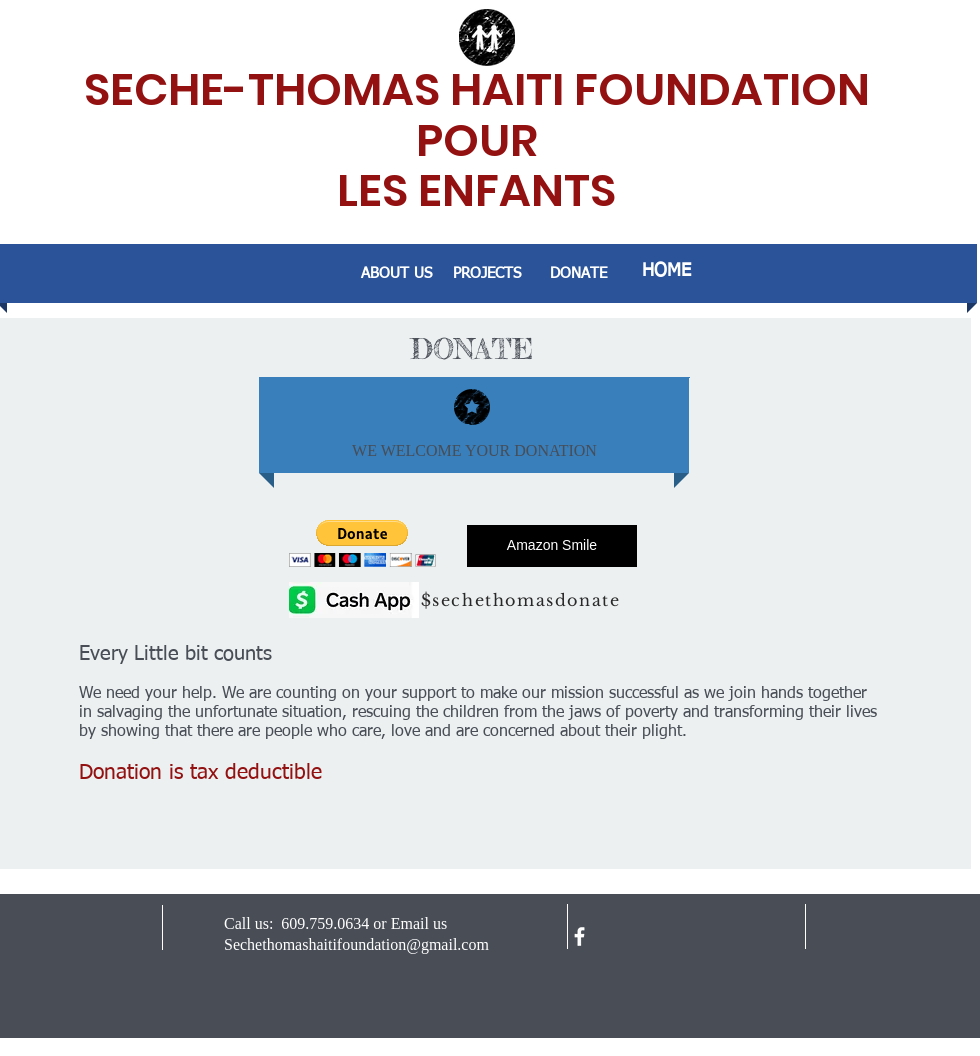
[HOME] (666, 272)
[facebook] (579, 936)
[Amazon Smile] (552, 546)
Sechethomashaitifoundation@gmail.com (356, 944)
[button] (362, 543)
